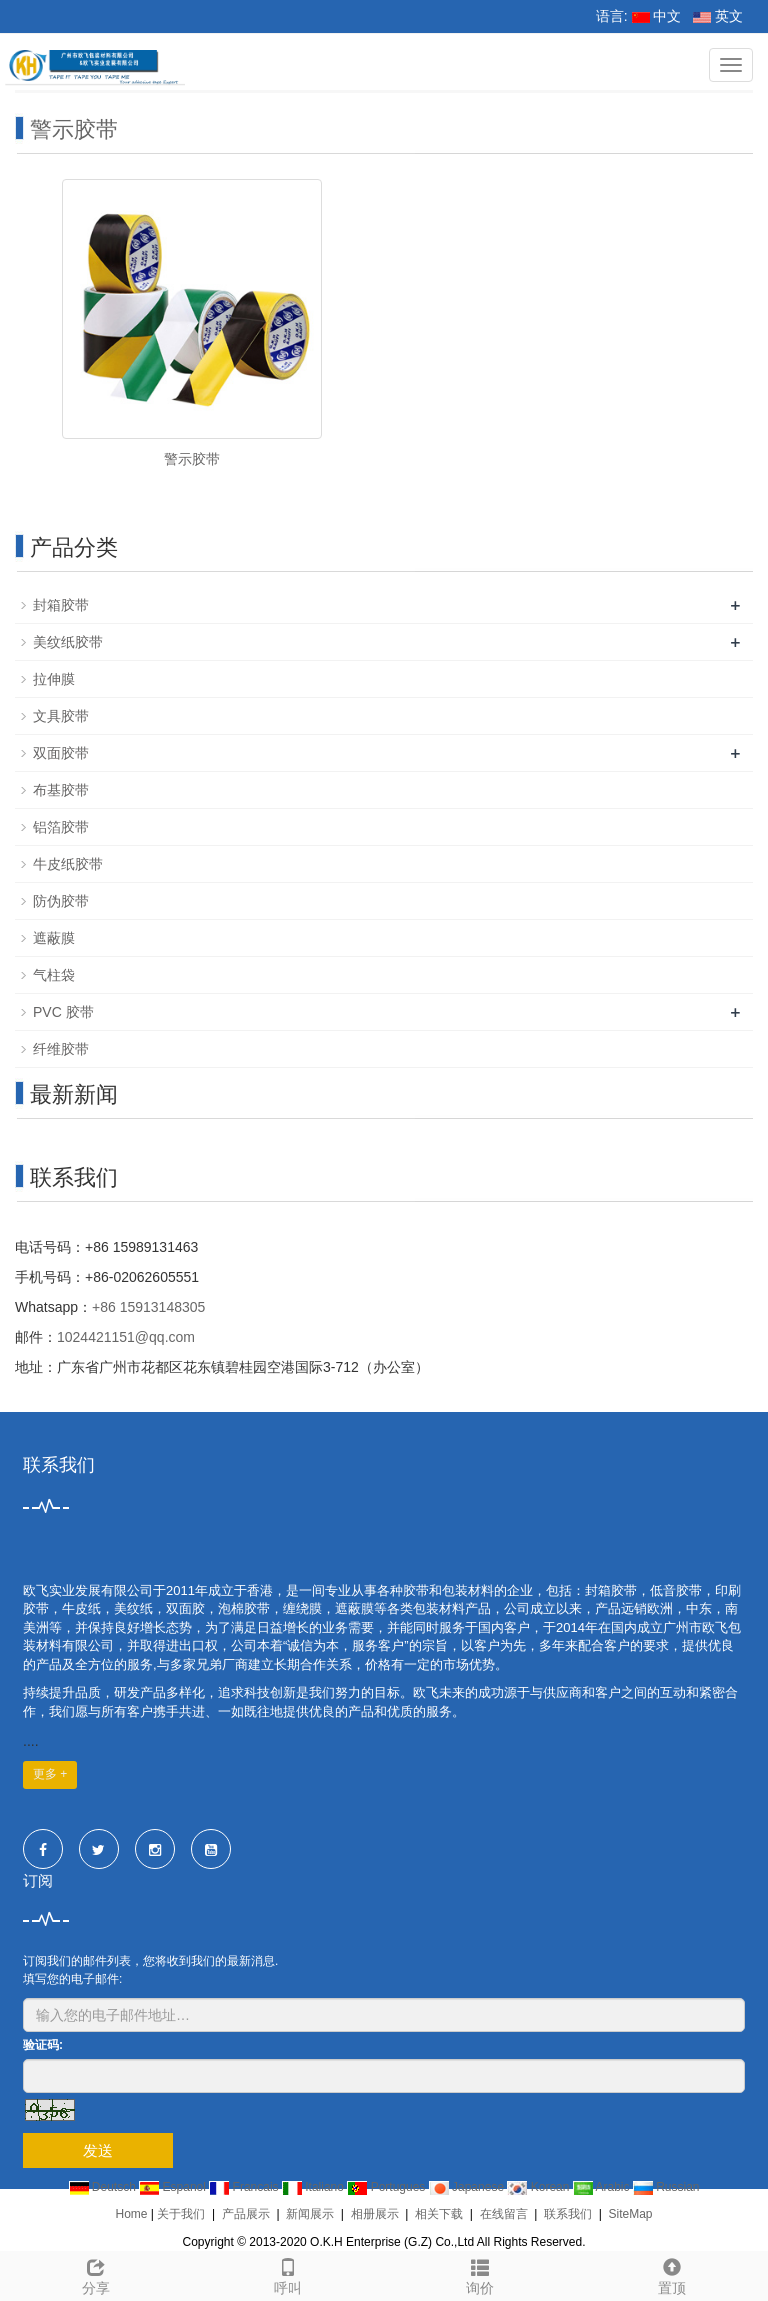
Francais (245, 2187)
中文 (657, 16)
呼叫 (288, 2274)
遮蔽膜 (54, 938)
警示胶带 (74, 129)
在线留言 (504, 2214)
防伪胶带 (61, 901)
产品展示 (246, 2214)
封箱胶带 (61, 605)
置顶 (672, 2274)
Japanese (468, 2187)
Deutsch (104, 2187)
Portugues (387, 2187)
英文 (718, 16)
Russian (666, 2187)
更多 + (50, 1774)
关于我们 (181, 2214)
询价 (480, 2274)
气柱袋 (54, 975)
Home (131, 2214)
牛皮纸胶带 (68, 864)
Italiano (314, 2187)
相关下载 (439, 2214)
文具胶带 (61, 716)
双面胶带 (61, 753)
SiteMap (630, 2214)
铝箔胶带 (61, 827)
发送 (98, 2150)
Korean (539, 2187)
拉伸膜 (54, 679)
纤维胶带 (61, 1049)
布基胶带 (61, 790)
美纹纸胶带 (68, 642)
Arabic (603, 2187)
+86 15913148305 (148, 1307)
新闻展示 (310, 2214)
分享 (96, 2274)
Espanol (174, 2187)
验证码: (43, 2045)
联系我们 (568, 2214)
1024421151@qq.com (126, 1337)
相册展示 (375, 2214)
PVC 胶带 (63, 1012)
